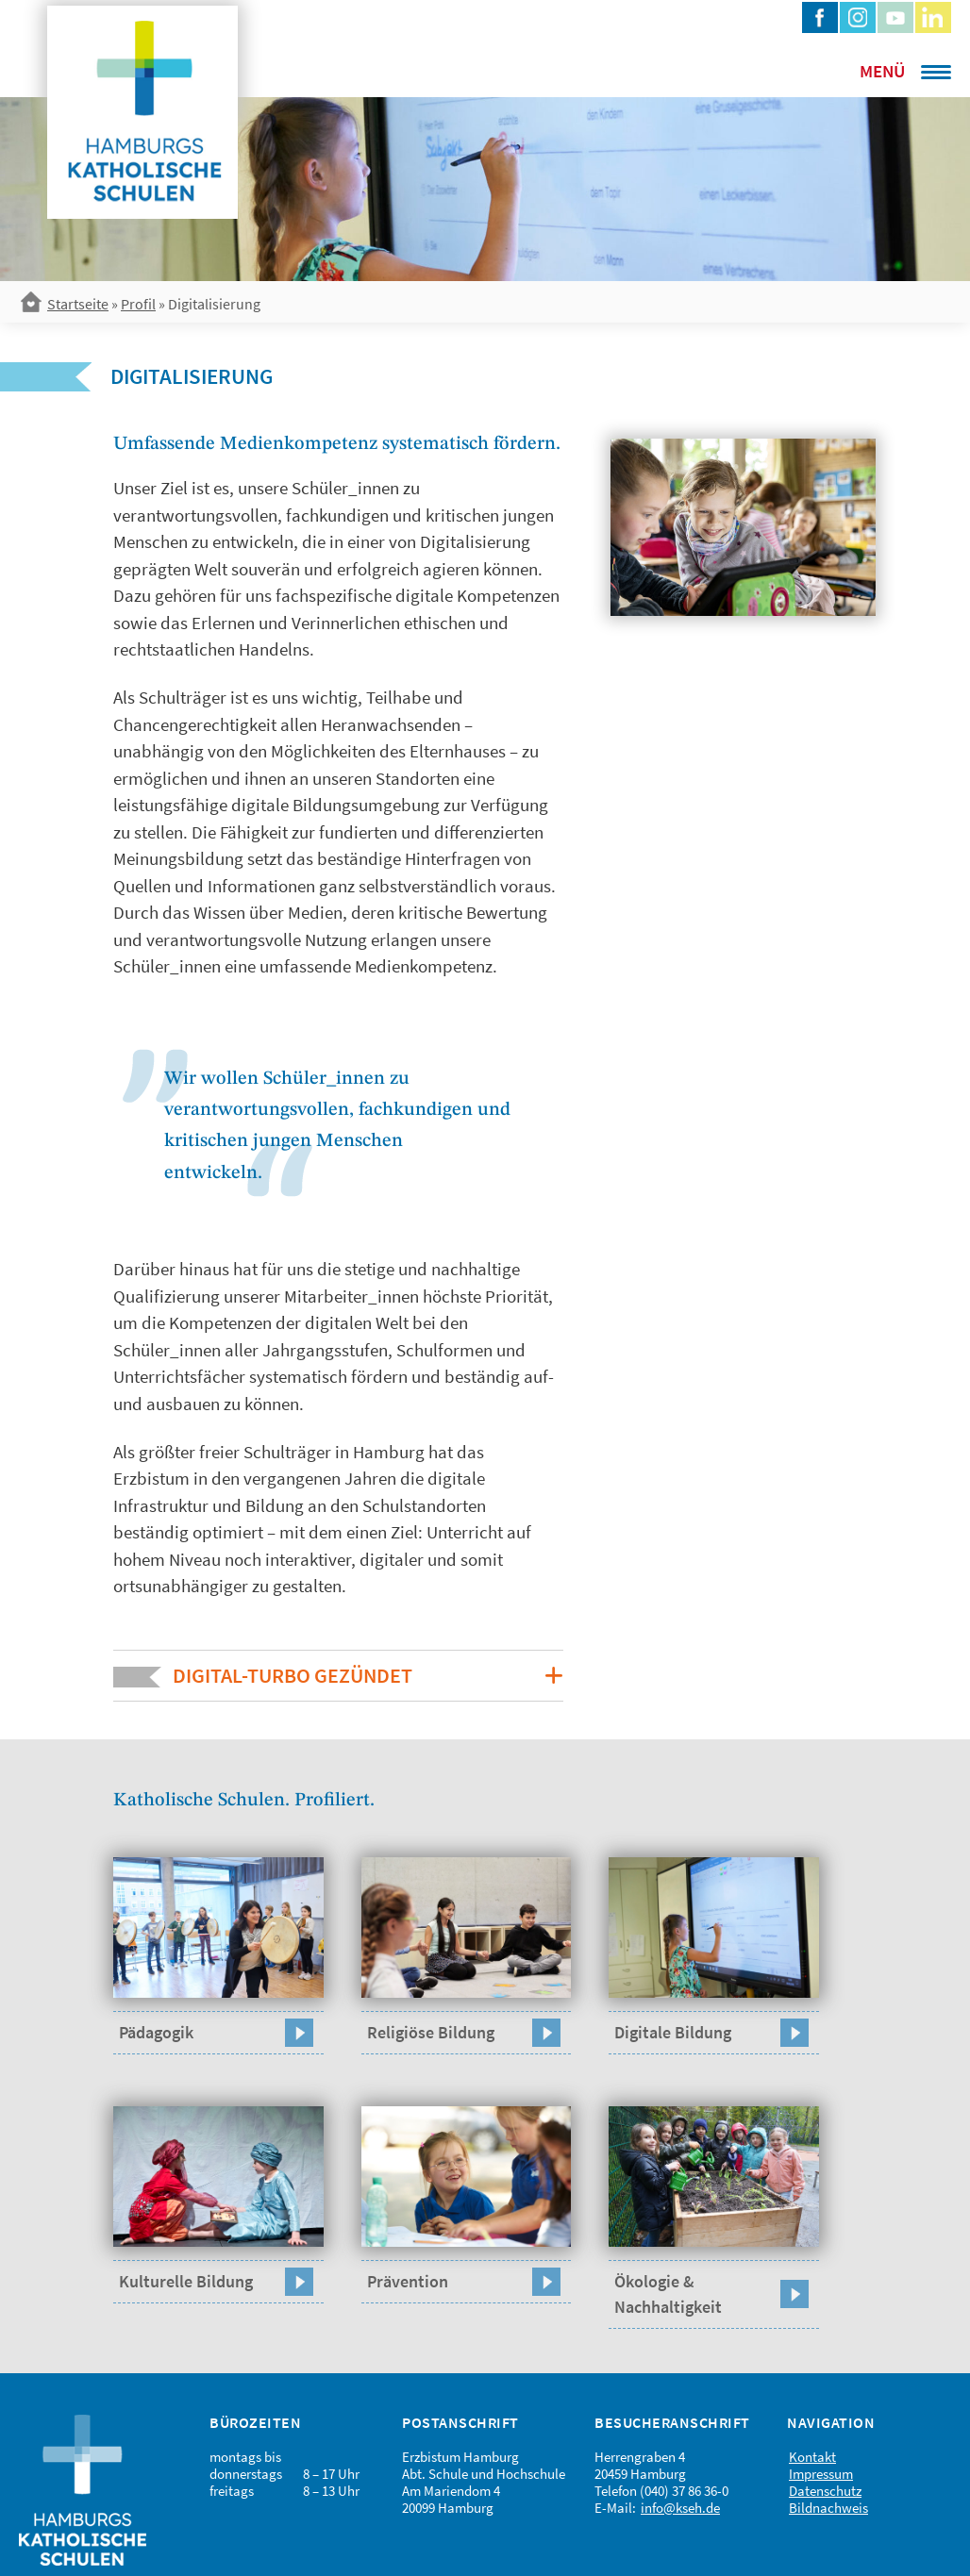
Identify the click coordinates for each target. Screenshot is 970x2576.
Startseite (78, 303)
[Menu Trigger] (880, 71)
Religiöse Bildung (430, 2032)
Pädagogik (156, 2032)
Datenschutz (825, 2491)
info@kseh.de (680, 2508)
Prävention (407, 2281)
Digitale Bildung (672, 2032)
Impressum (821, 2474)
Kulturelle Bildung (186, 2281)
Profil (138, 303)
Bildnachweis (828, 2508)
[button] (338, 1676)
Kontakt (812, 2457)
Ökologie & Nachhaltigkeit (668, 2294)
